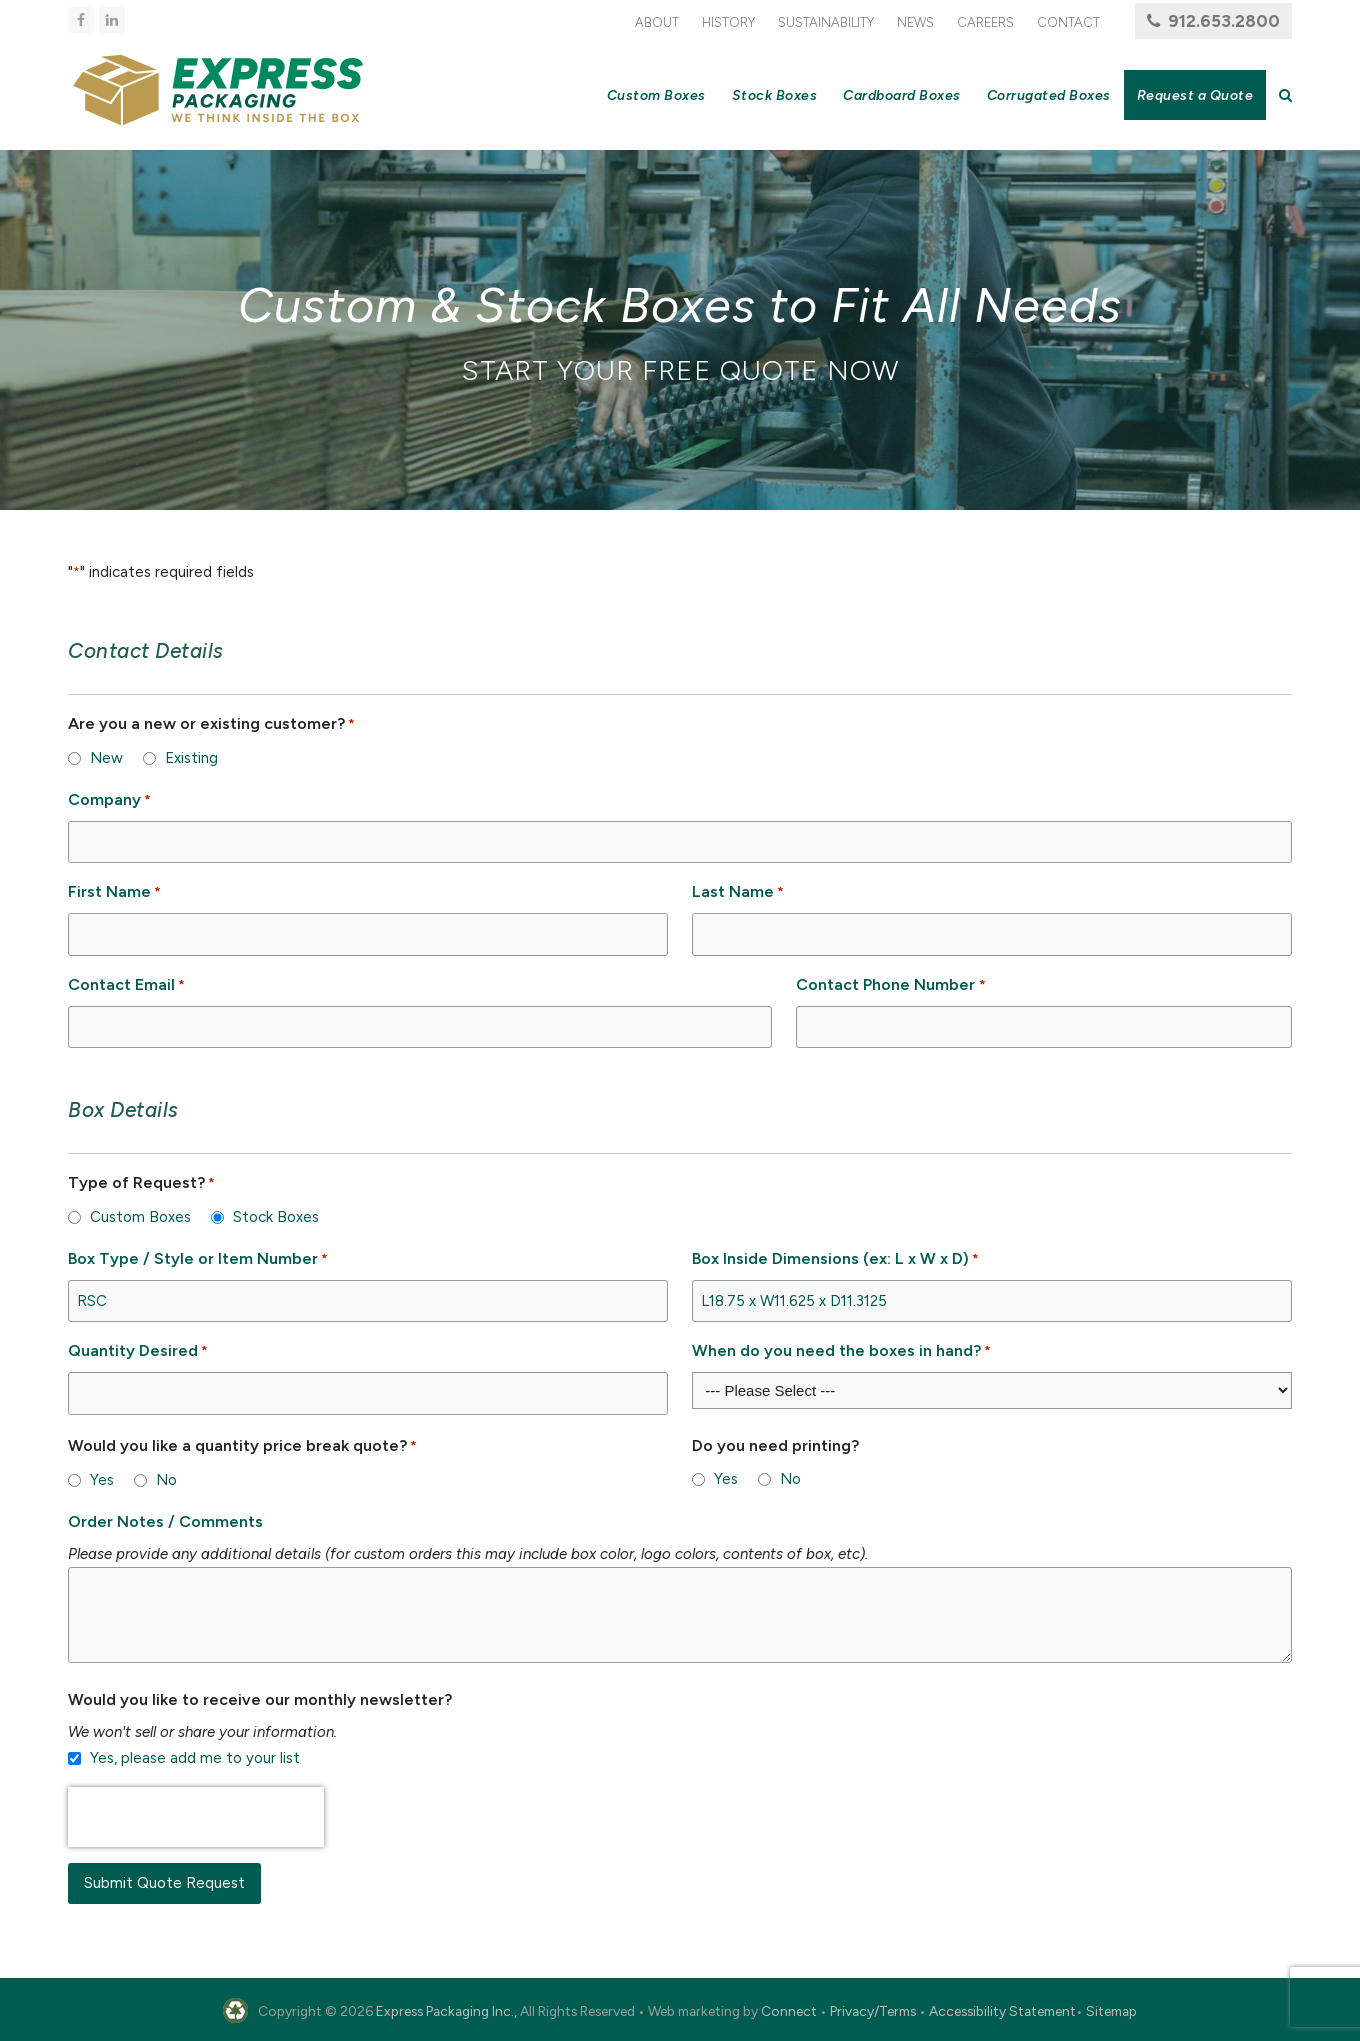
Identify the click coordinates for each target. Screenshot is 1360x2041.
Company (109, 800)
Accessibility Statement (1002, 2011)
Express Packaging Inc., (446, 2011)
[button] (1285, 95)
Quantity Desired (138, 1351)
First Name (114, 892)
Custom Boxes (140, 1217)
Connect (789, 2011)
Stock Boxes (276, 1217)
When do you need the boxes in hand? (841, 1351)
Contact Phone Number (890, 985)
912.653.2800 (1224, 21)
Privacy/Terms (873, 2011)
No (166, 1480)
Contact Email (126, 985)
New (106, 758)
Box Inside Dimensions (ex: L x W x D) (835, 1259)
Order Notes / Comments (165, 1521)
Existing (191, 758)
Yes (102, 1480)
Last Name (738, 892)
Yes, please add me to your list (195, 1758)
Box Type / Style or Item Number (198, 1259)
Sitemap (1111, 2011)
